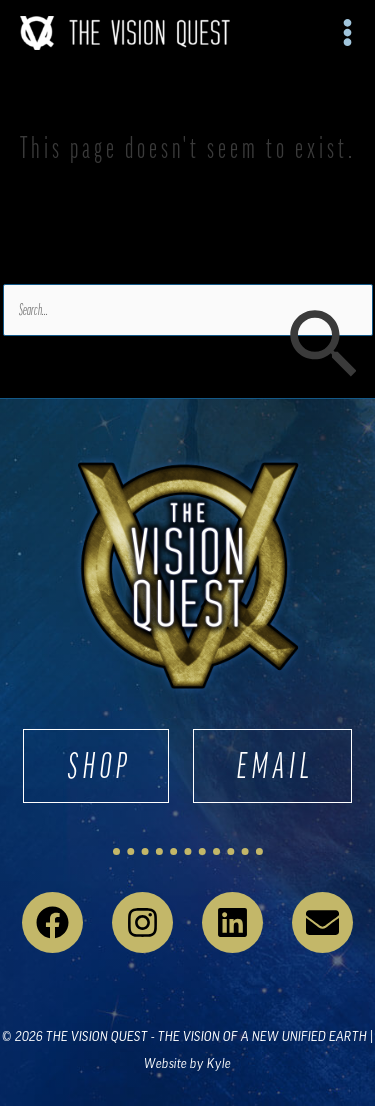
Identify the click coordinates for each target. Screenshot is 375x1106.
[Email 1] (322, 922)
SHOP (100, 765)
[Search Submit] (322, 346)
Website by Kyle (187, 1063)
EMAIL (276, 765)
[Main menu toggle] (348, 33)
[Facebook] (52, 922)
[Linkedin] (232, 922)
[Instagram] (142, 922)
